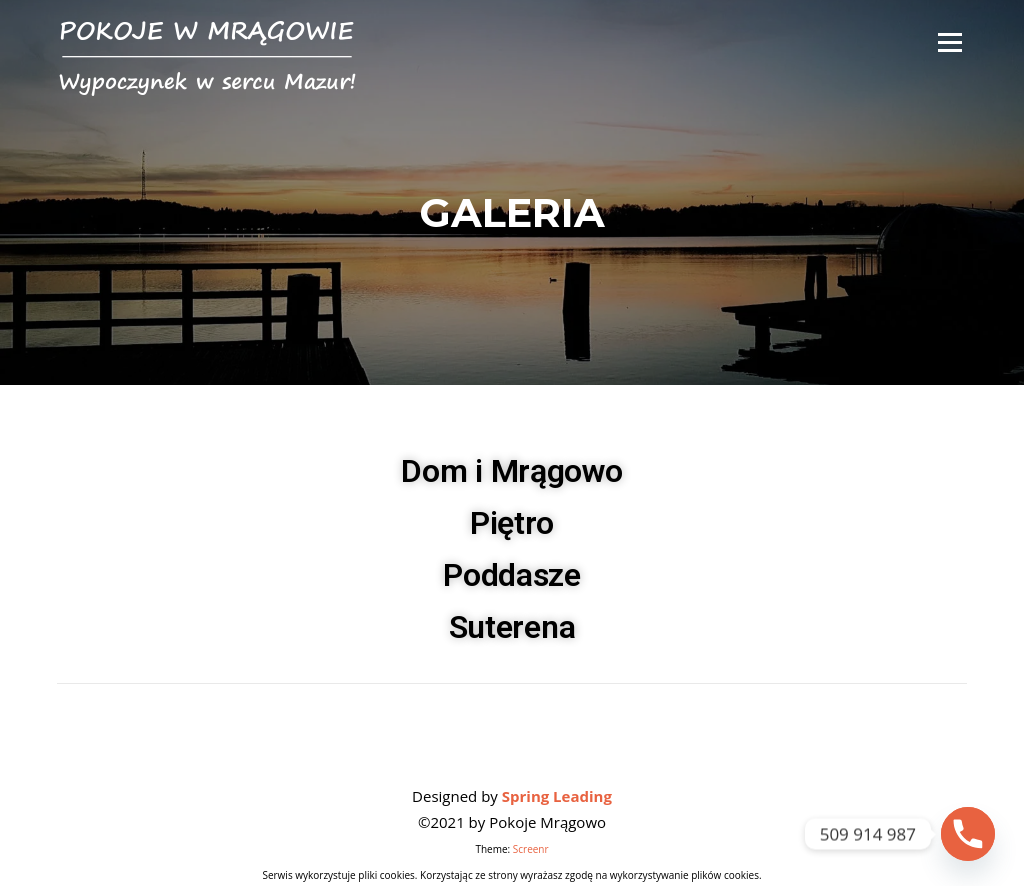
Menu (949, 42)
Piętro (512, 523)
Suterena (512, 627)
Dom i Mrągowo (511, 471)
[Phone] (968, 834)
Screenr (531, 849)
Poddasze (512, 575)
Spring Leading (557, 796)
